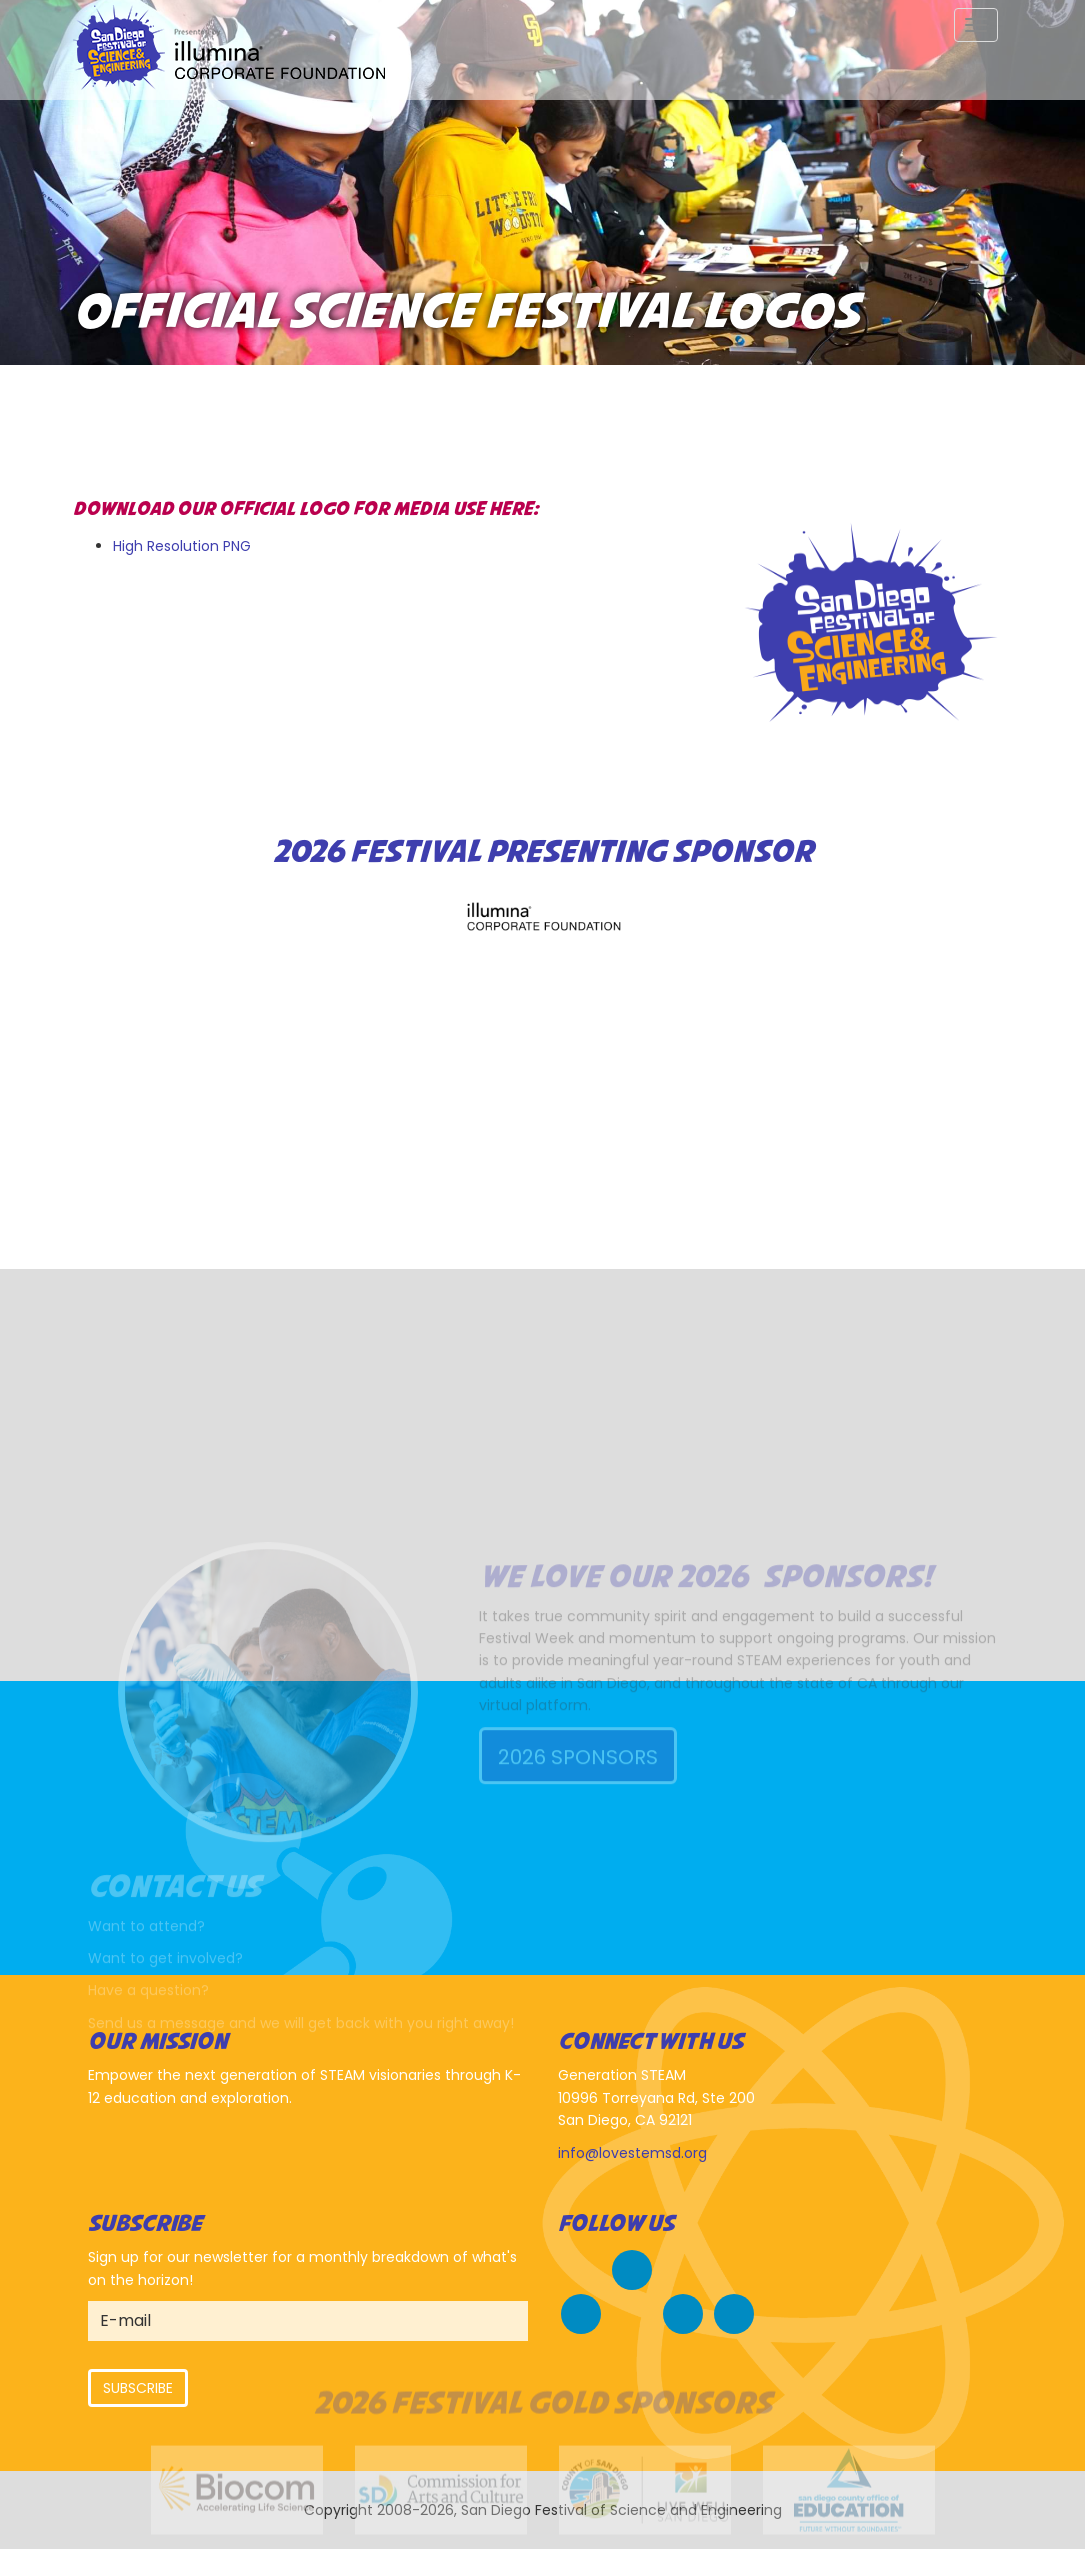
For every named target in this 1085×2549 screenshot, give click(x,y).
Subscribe (138, 2388)
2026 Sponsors (578, 1843)
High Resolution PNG (182, 546)
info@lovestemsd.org (632, 2153)
